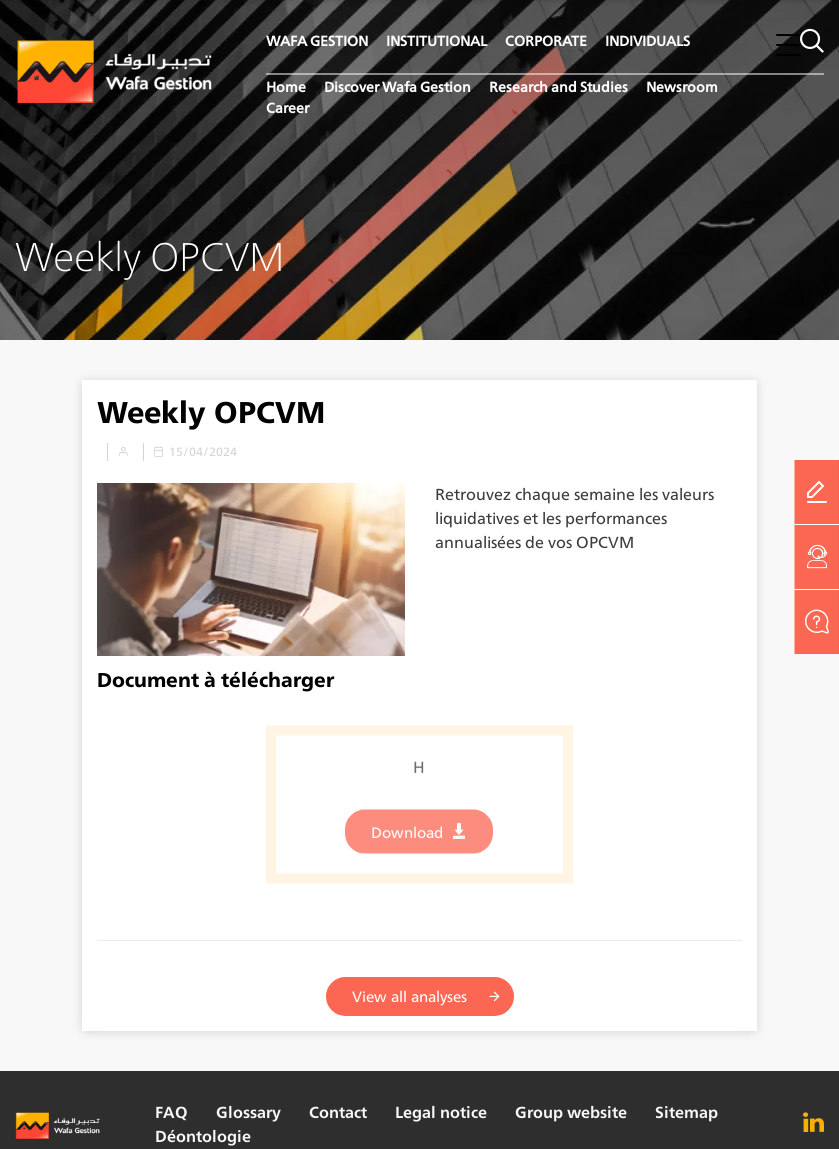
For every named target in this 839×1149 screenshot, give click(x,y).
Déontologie (203, 1136)
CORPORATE (546, 40)
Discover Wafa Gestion (397, 86)
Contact (338, 1112)
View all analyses (409, 996)
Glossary (248, 1112)
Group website (571, 1112)
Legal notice (441, 1112)
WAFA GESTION (317, 40)
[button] (788, 44)
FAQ (171, 1112)
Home (286, 86)
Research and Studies (558, 86)
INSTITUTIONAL (436, 40)
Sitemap (686, 1112)
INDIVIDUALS (647, 40)
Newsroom (682, 86)
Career (287, 107)
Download (407, 839)
